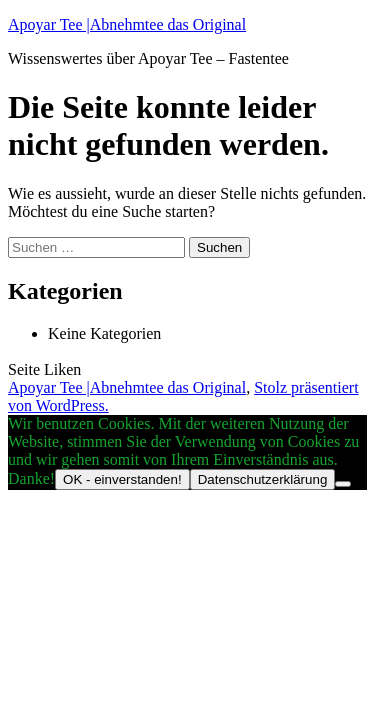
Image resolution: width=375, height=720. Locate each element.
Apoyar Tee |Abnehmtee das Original (127, 24)
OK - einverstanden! (122, 479)
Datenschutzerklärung (263, 479)
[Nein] (343, 484)
